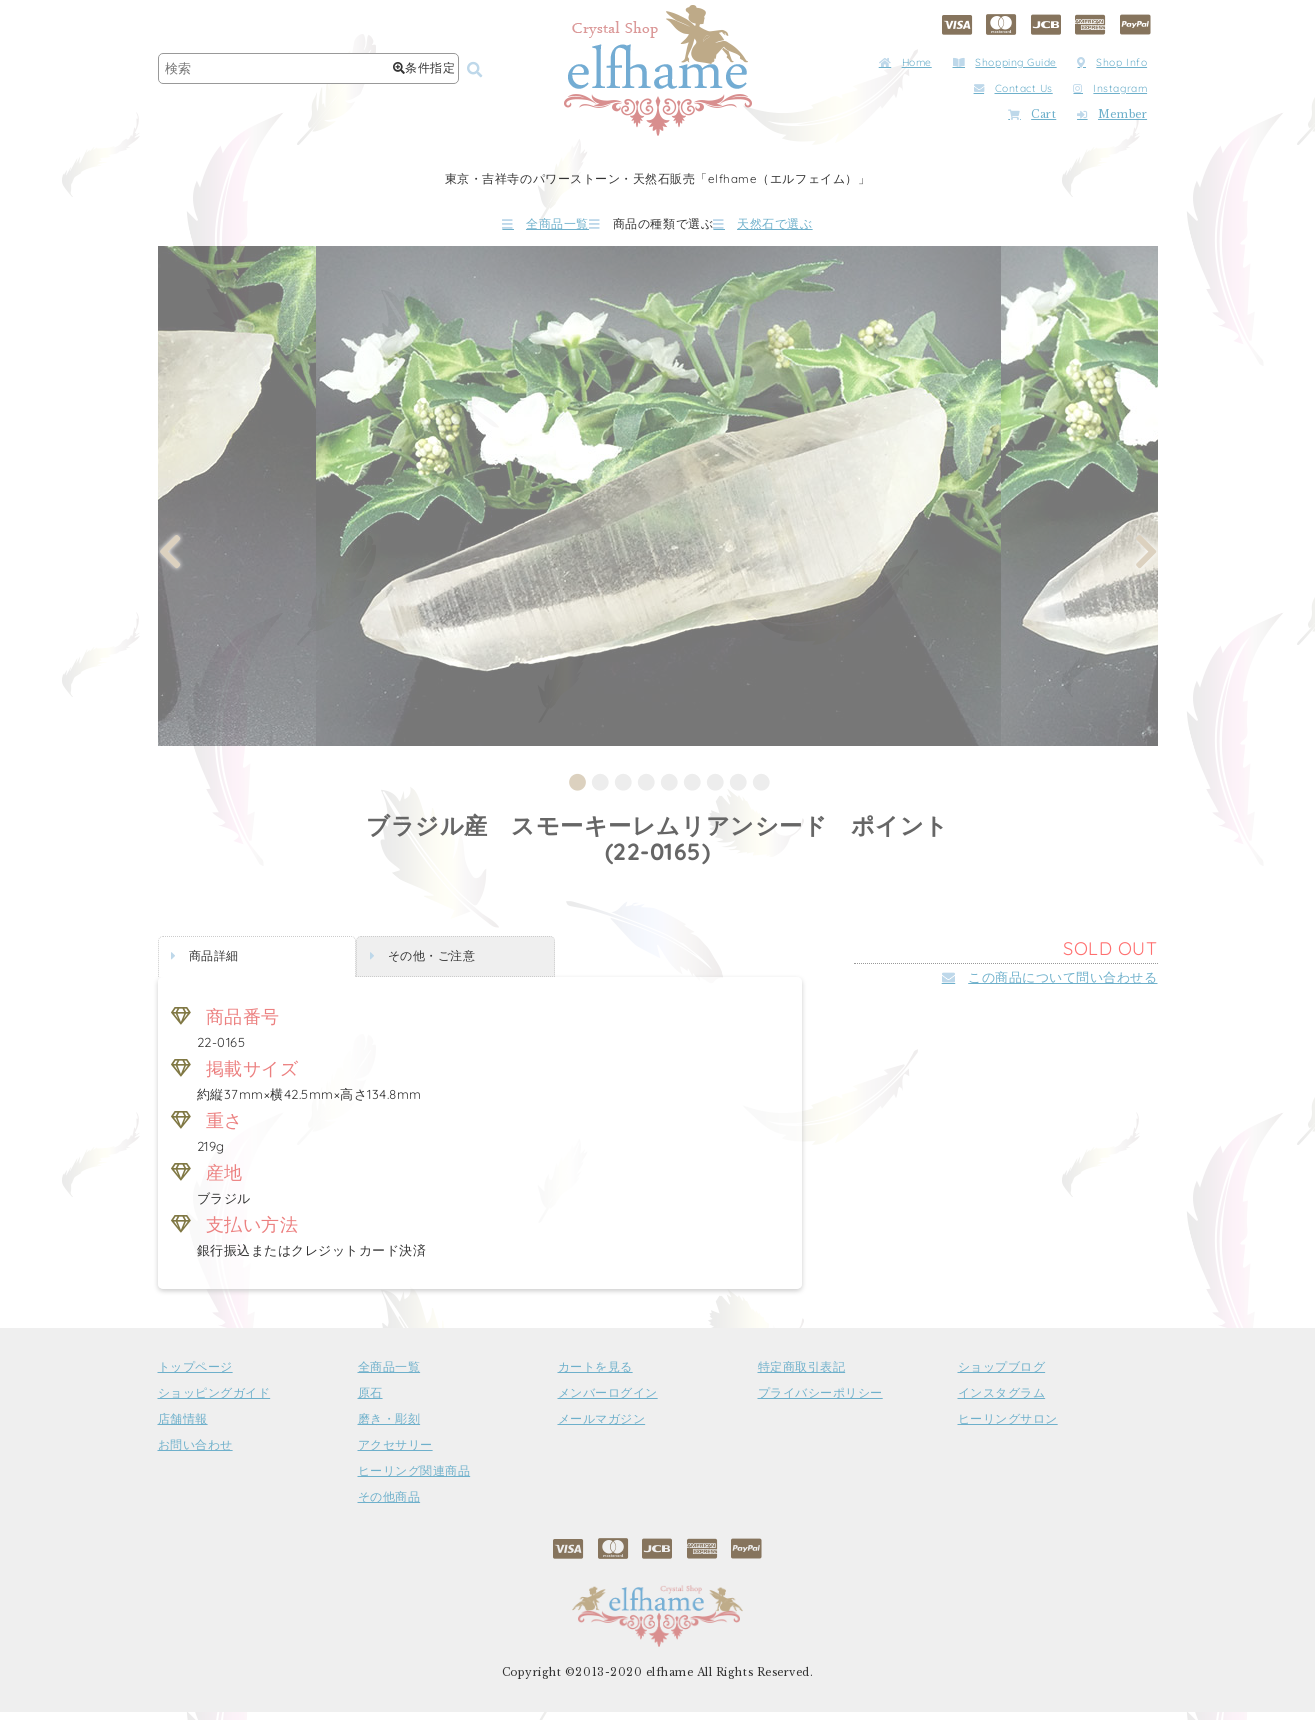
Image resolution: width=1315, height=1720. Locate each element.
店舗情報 (183, 1427)
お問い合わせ (195, 1453)
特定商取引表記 (802, 1375)
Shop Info (1112, 62)
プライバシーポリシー (820, 1401)
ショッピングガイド (214, 1401)
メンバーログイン (608, 1401)
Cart (1032, 114)
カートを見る (595, 1375)
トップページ (195, 1375)
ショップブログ (1002, 1375)
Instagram (1110, 88)
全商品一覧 (486, 227)
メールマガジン (602, 1427)
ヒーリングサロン (1008, 1427)
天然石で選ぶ (822, 227)
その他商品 (389, 1505)
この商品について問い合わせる (1050, 985)
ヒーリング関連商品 (414, 1479)
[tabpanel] (658, 504)
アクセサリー (395, 1453)
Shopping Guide (1005, 62)
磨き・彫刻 (389, 1427)
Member (1112, 114)
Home (905, 62)
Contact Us (1013, 88)
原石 (370, 1401)
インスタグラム (1002, 1401)
